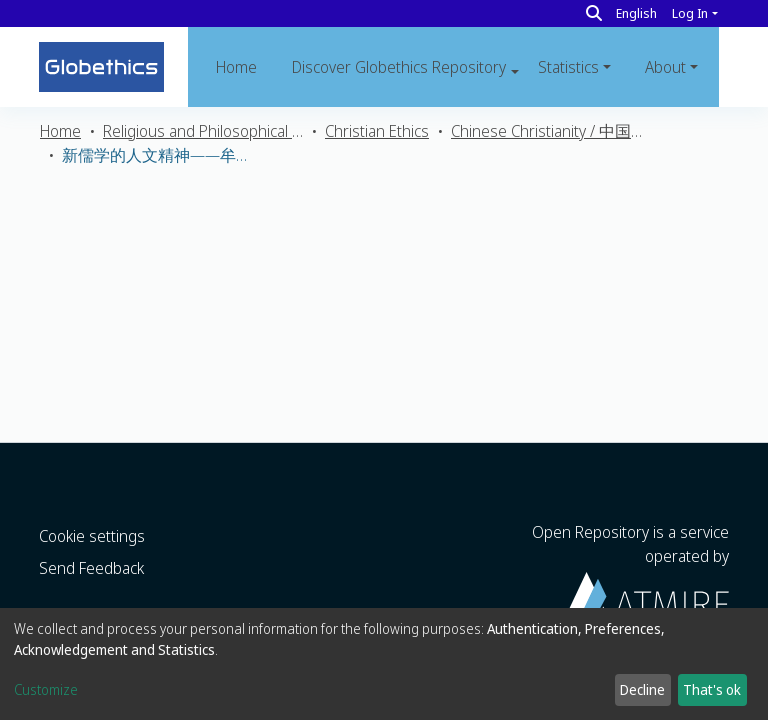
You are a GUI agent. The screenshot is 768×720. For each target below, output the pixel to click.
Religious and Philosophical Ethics (203, 131)
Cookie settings (92, 536)
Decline (642, 689)
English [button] (636, 13)
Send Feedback (91, 568)
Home (236, 67)
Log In (690, 13)
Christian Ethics (377, 131)
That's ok (712, 689)
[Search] (594, 13)
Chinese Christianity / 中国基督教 (551, 131)
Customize (46, 689)
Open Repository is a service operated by (630, 569)
